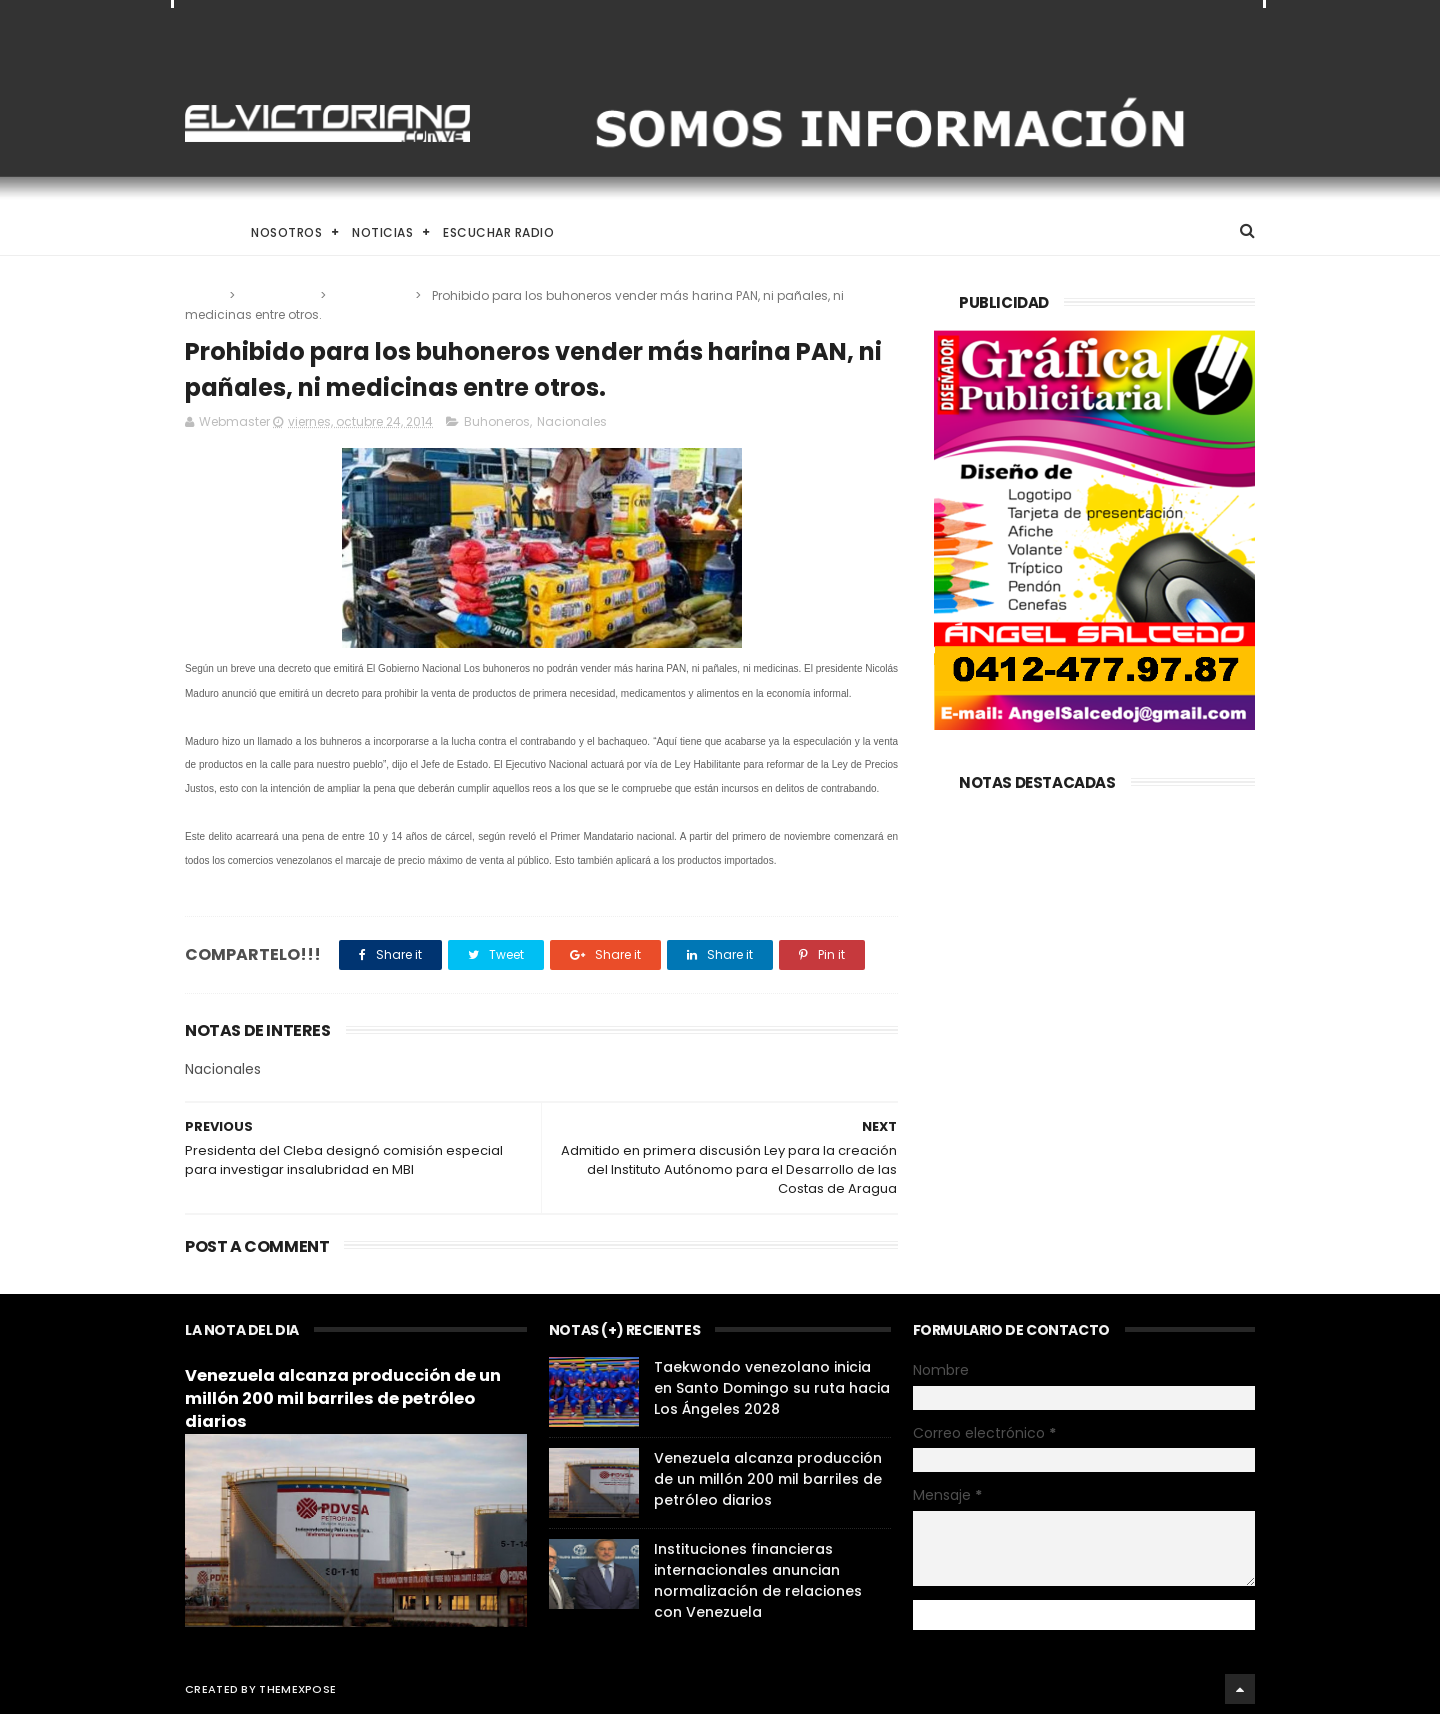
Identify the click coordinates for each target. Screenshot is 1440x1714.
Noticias (382, 232)
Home (203, 232)
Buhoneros (279, 295)
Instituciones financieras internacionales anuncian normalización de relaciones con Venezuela (758, 1580)
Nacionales (372, 295)
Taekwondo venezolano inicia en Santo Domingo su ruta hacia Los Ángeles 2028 (772, 1388)
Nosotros (286, 232)
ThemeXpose (297, 1689)
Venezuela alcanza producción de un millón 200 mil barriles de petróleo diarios (343, 1398)
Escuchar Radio (498, 232)
